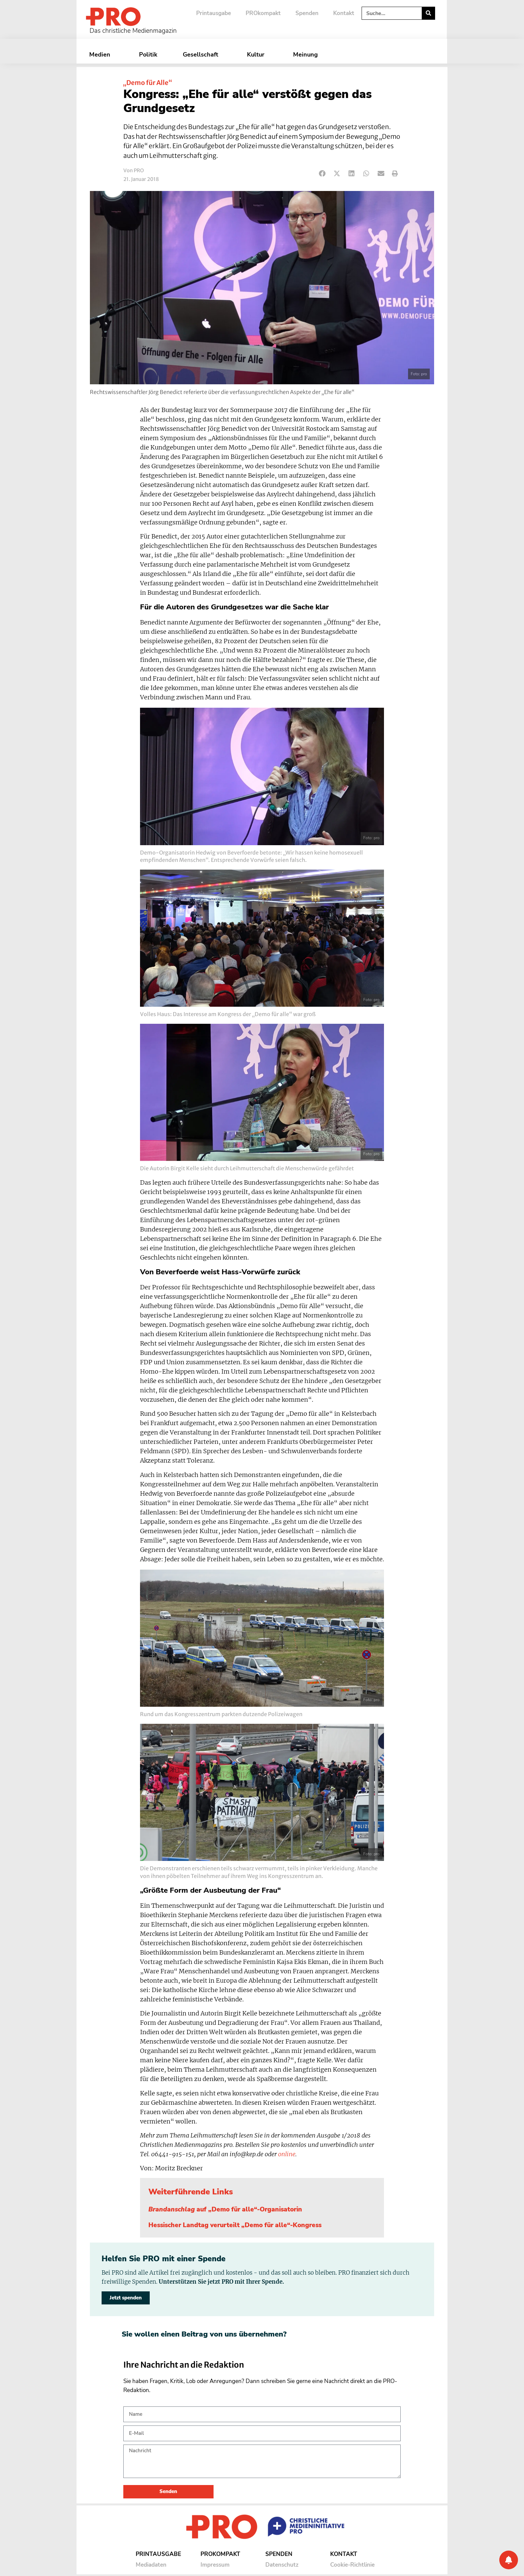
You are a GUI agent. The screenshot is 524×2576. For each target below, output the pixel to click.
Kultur (257, 55)
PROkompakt (263, 13)
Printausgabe (213, 13)
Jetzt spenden (126, 2297)
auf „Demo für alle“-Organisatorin (225, 2209)
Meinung (307, 55)
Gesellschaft (202, 55)
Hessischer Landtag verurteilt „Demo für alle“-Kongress (234, 2225)
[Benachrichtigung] (508, 2560)
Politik (148, 55)
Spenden (306, 13)
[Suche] (428, 13)
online (286, 2154)
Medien (101, 55)
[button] (322, 173)
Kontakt (343, 13)
